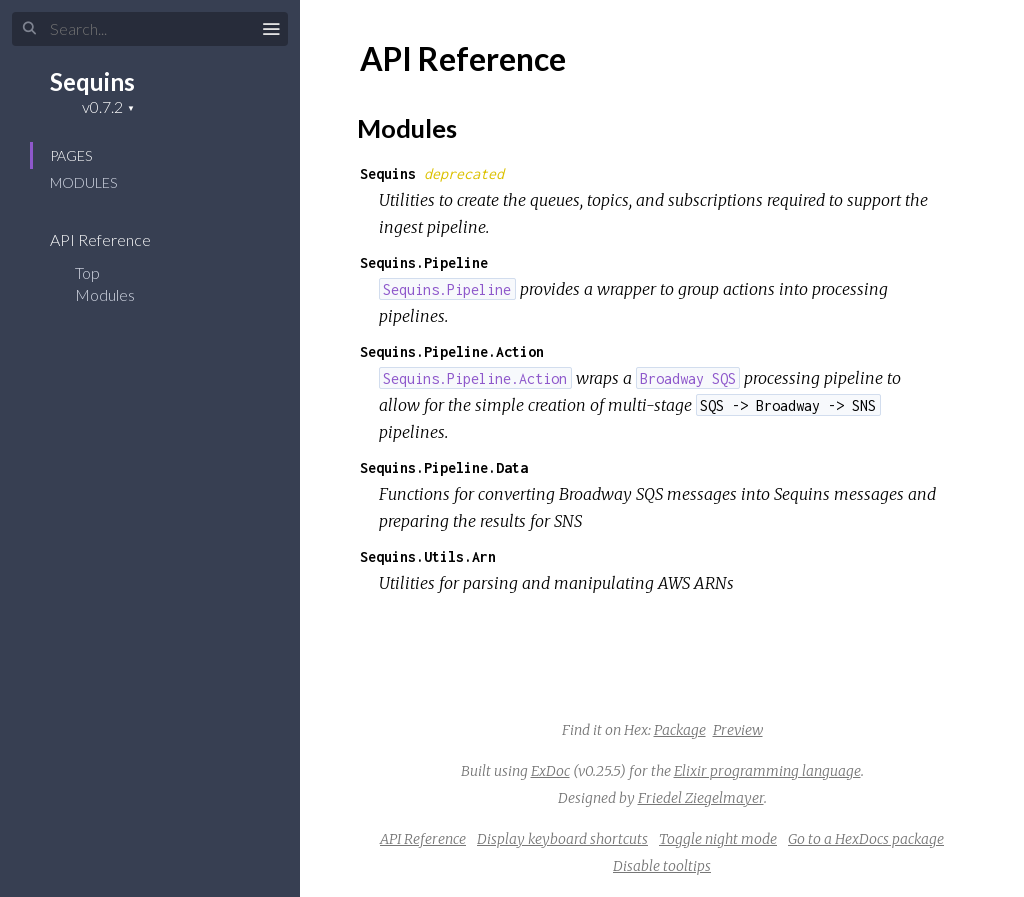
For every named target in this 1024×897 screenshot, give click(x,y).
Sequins (92, 81)
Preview (738, 730)
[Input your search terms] (150, 29)
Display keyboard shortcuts (562, 839)
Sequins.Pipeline (424, 262)
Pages (71, 155)
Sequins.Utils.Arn (428, 556)
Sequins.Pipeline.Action (452, 351)
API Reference (113, 239)
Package (680, 730)
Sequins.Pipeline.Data (444, 467)
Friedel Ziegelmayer (701, 798)
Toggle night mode (718, 839)
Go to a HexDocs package (866, 839)
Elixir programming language (767, 771)
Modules (83, 182)
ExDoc (550, 771)
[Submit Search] (29, 29)
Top (87, 272)
